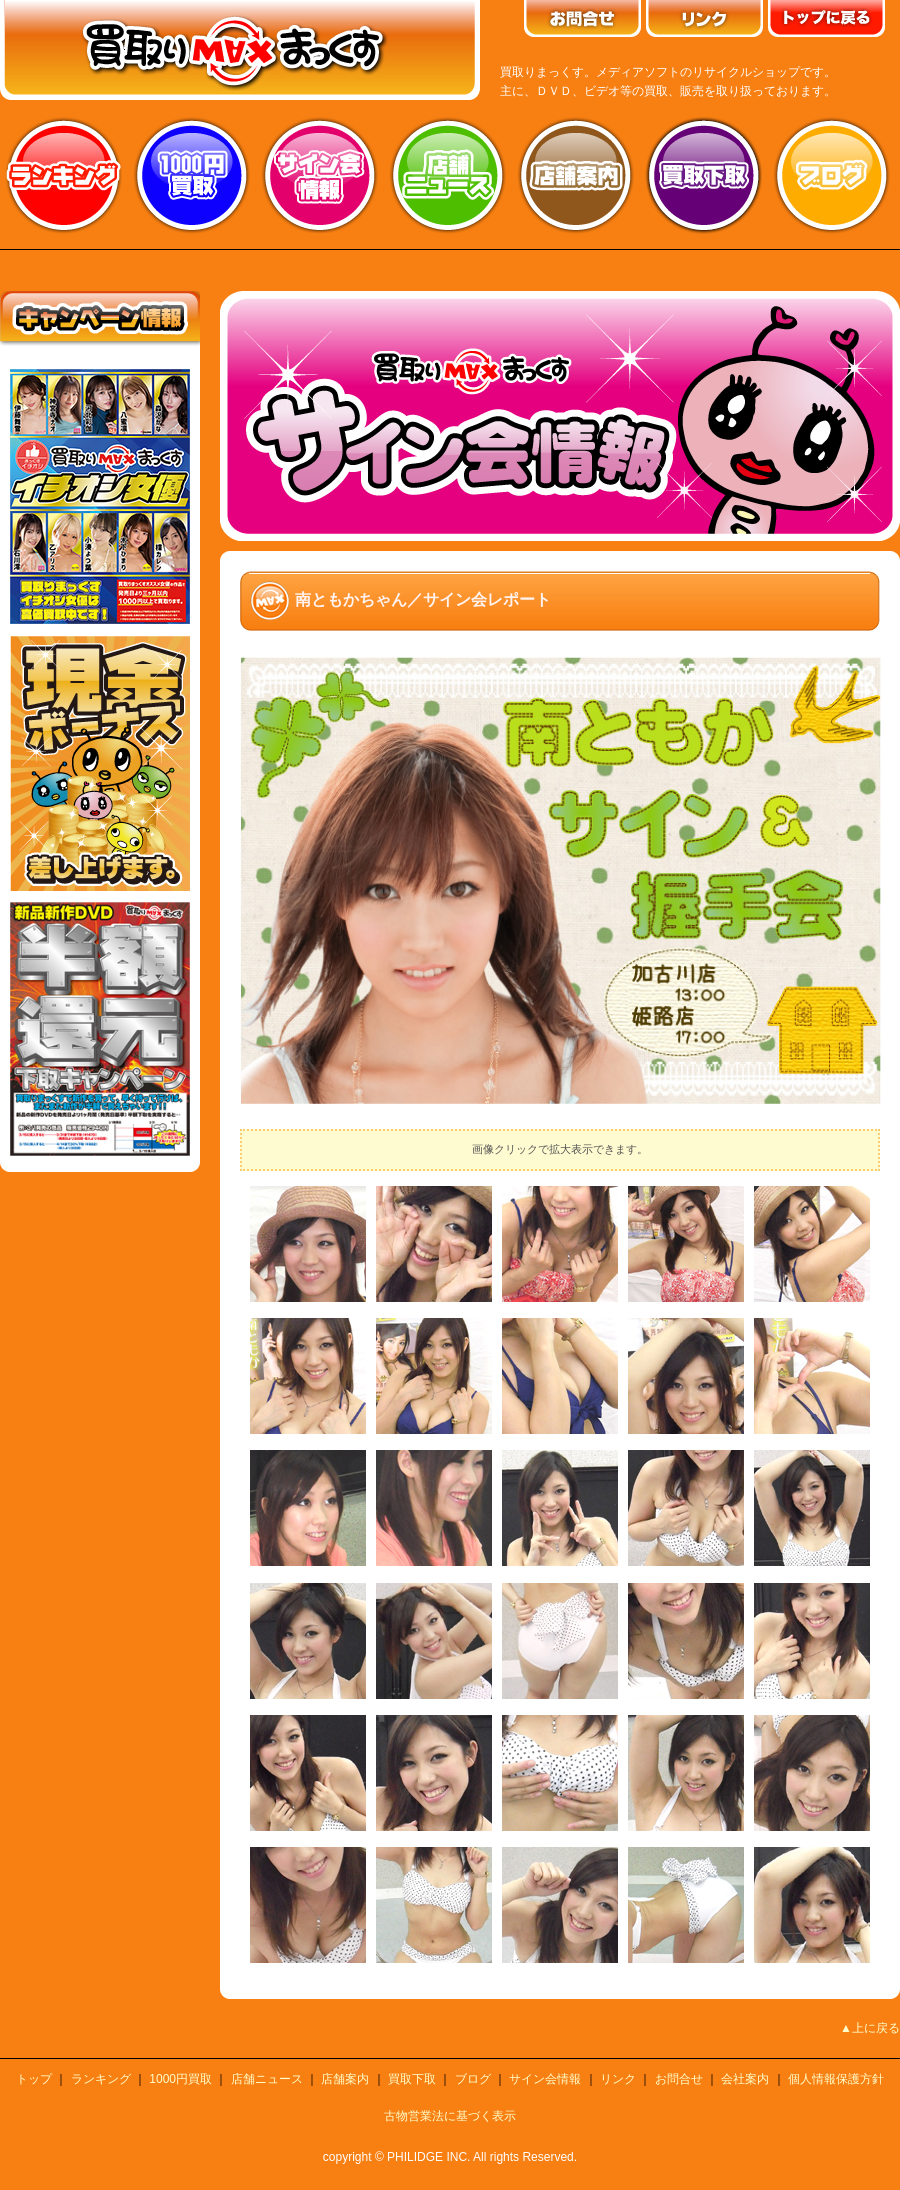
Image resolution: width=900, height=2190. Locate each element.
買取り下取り (704, 175)
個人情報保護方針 (836, 2079)
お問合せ (679, 2079)
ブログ (832, 175)
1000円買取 (180, 2079)
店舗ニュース (448, 175)
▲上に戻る (870, 2028)
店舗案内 (576, 175)
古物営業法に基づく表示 (450, 2116)
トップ (34, 2079)
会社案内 (745, 2079)
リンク (618, 2079)
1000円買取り (192, 175)
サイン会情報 (320, 175)
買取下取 (412, 2079)
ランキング (64, 175)
